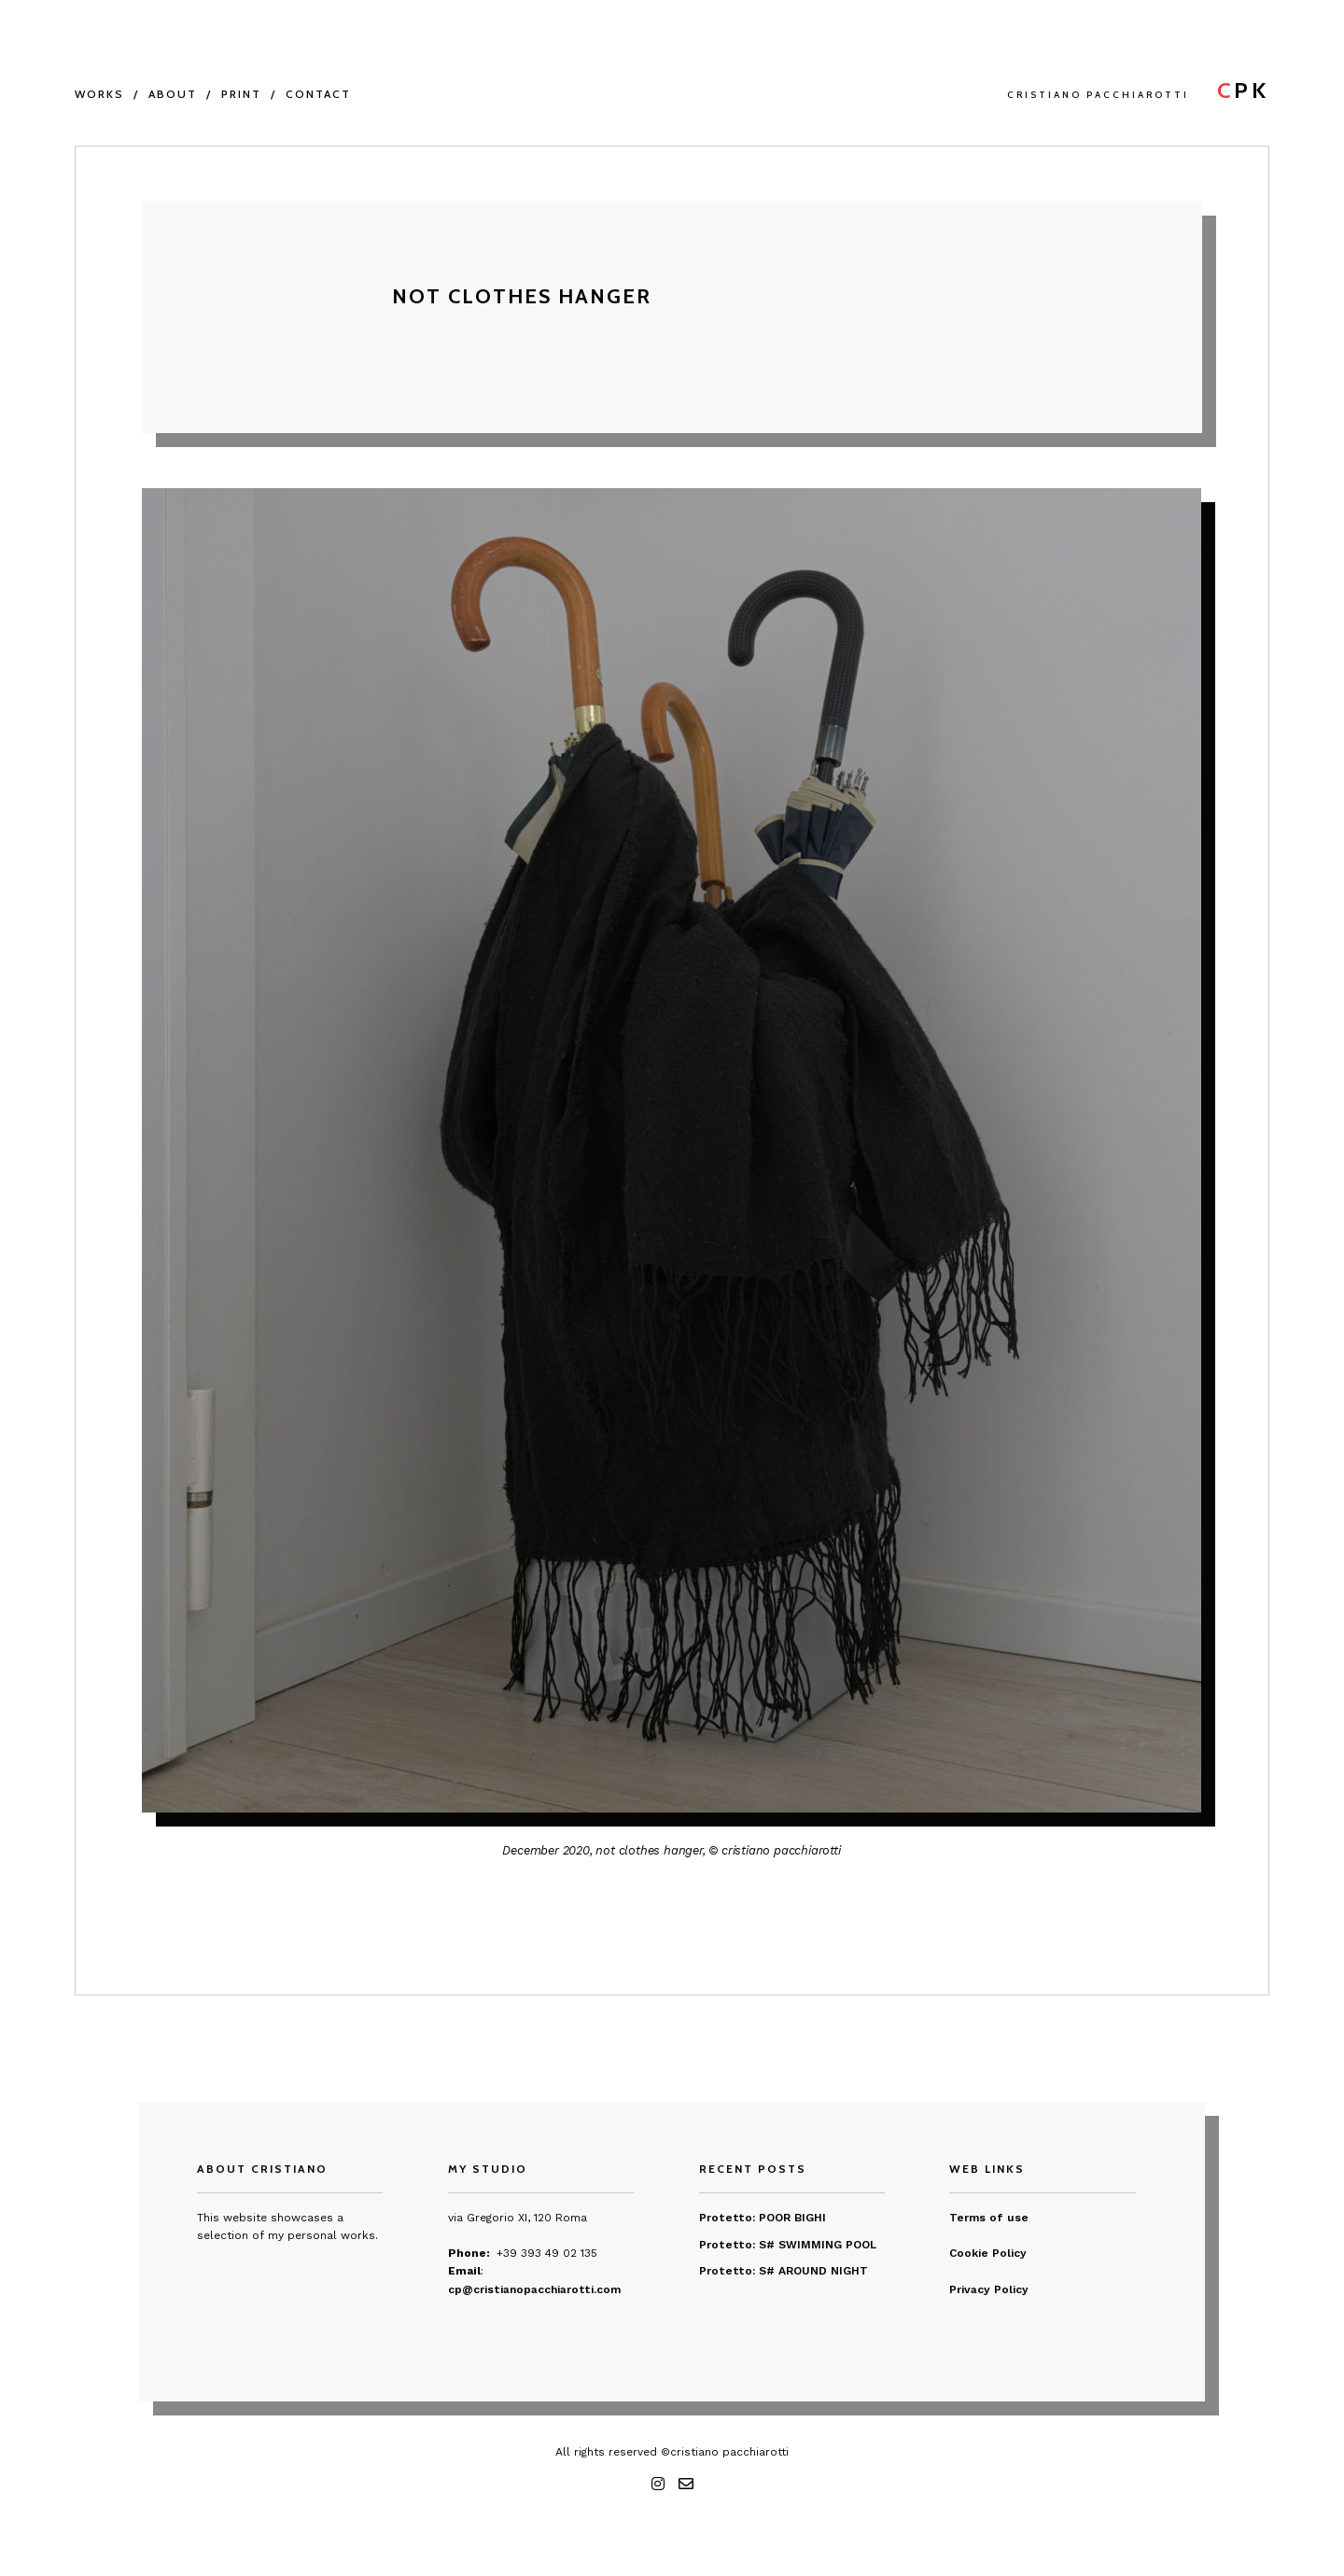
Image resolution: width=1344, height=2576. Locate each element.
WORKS (99, 94)
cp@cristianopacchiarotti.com (534, 2289)
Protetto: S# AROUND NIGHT (783, 2270)
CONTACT (318, 94)
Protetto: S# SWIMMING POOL (787, 2244)
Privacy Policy (989, 2289)
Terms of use (989, 2217)
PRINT (241, 94)
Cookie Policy (988, 2253)
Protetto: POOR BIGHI (762, 2217)
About (172, 94)
